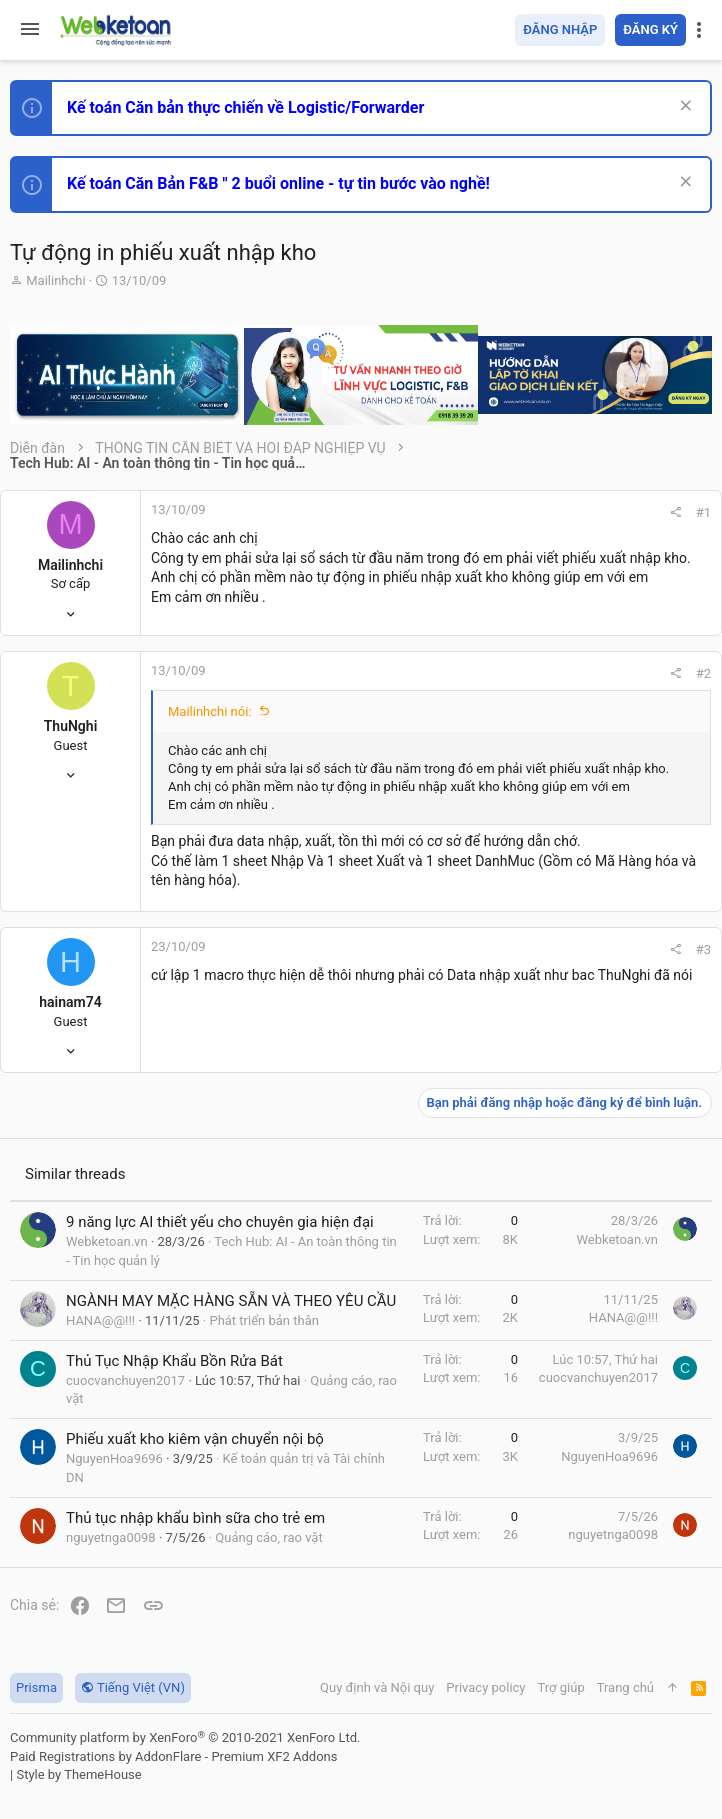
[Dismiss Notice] (683, 107)
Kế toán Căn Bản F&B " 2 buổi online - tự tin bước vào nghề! (278, 183)
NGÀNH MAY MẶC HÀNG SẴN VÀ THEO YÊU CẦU (231, 1301)
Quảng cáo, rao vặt (268, 1537)
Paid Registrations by (173, 1756)
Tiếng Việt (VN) (133, 1687)
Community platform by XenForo (185, 1737)
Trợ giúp (561, 1687)
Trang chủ (625, 1687)
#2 (703, 673)
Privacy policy (485, 1687)
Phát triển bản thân (263, 1320)
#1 (703, 512)
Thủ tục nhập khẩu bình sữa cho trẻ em (195, 1518)
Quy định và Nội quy (377, 1687)
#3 (703, 949)
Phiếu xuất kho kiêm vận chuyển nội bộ (195, 1439)
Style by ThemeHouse (78, 1774)
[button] (30, 30)
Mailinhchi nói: (210, 711)
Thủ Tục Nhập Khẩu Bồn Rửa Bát (174, 1361)
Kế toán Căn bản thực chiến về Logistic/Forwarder (245, 107)
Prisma (36, 1687)
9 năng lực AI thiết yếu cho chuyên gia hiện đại (220, 1222)
